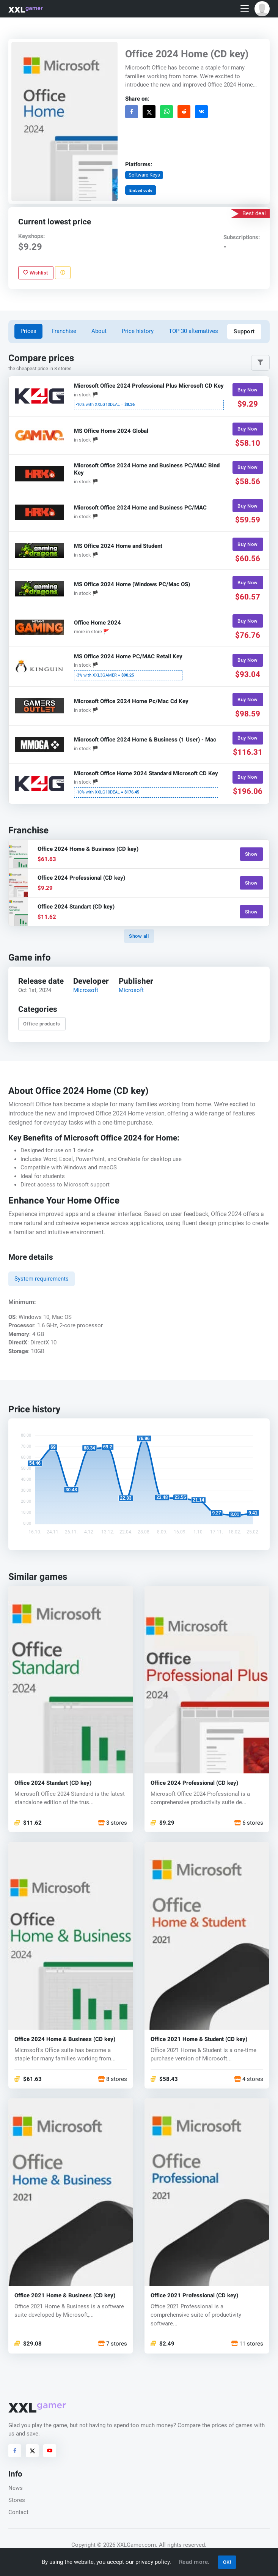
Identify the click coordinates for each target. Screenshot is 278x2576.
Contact (18, 2512)
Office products (42, 1024)
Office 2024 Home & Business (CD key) (64, 2039)
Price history (138, 331)
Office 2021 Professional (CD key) (194, 2295)
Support (244, 331)
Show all (139, 936)
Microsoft (85, 990)
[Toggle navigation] (244, 8)
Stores (16, 2500)
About (99, 331)
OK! (227, 2562)
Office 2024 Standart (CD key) (52, 1783)
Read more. (194, 2562)
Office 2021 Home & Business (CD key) (64, 2295)
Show (251, 854)
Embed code (140, 190)
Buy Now (248, 390)
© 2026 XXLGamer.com (126, 2544)
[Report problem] (63, 273)
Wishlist (36, 273)
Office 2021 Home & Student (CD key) (199, 2039)
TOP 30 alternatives (193, 331)
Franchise (64, 331)
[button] (262, 8)
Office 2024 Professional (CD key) (194, 1783)
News (15, 2488)
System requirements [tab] (41, 1278)
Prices (28, 331)
